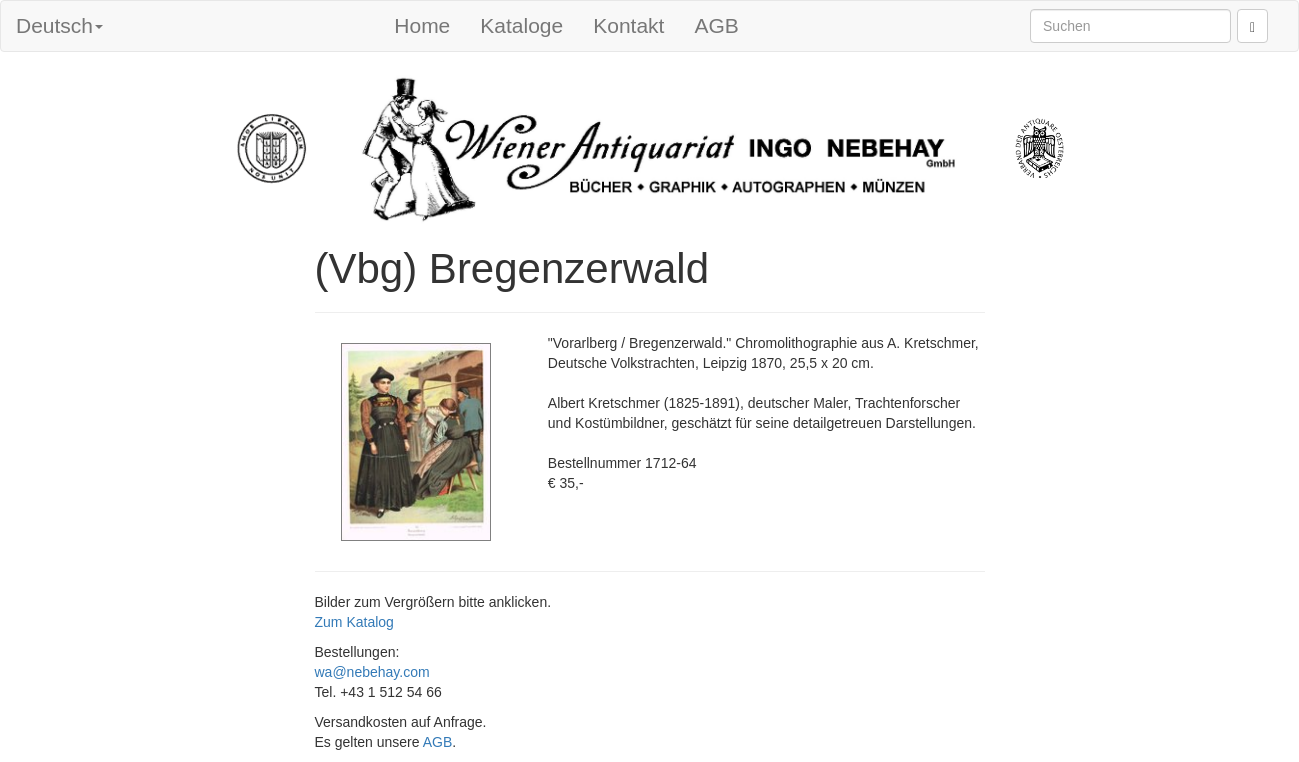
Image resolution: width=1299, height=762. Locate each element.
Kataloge (521, 25)
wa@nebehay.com (372, 672)
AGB (716, 25)
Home (422, 25)
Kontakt (628, 25)
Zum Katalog (354, 622)
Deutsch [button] (59, 25)
